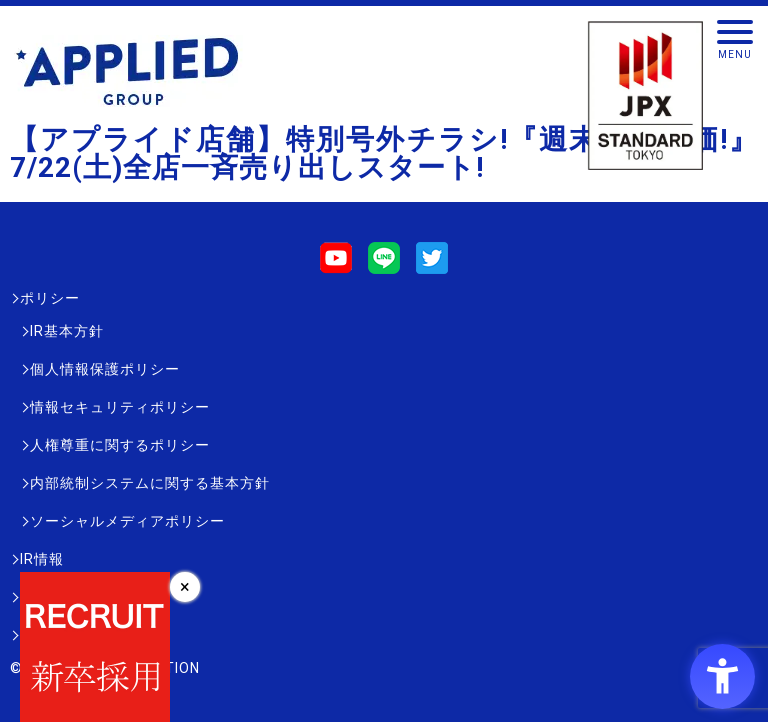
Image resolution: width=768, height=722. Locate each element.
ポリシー (50, 298)
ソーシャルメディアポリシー (127, 521)
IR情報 (42, 559)
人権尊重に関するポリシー (120, 445)
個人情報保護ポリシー (105, 369)
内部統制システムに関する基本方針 (150, 483)
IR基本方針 (67, 331)
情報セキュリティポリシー (120, 407)
